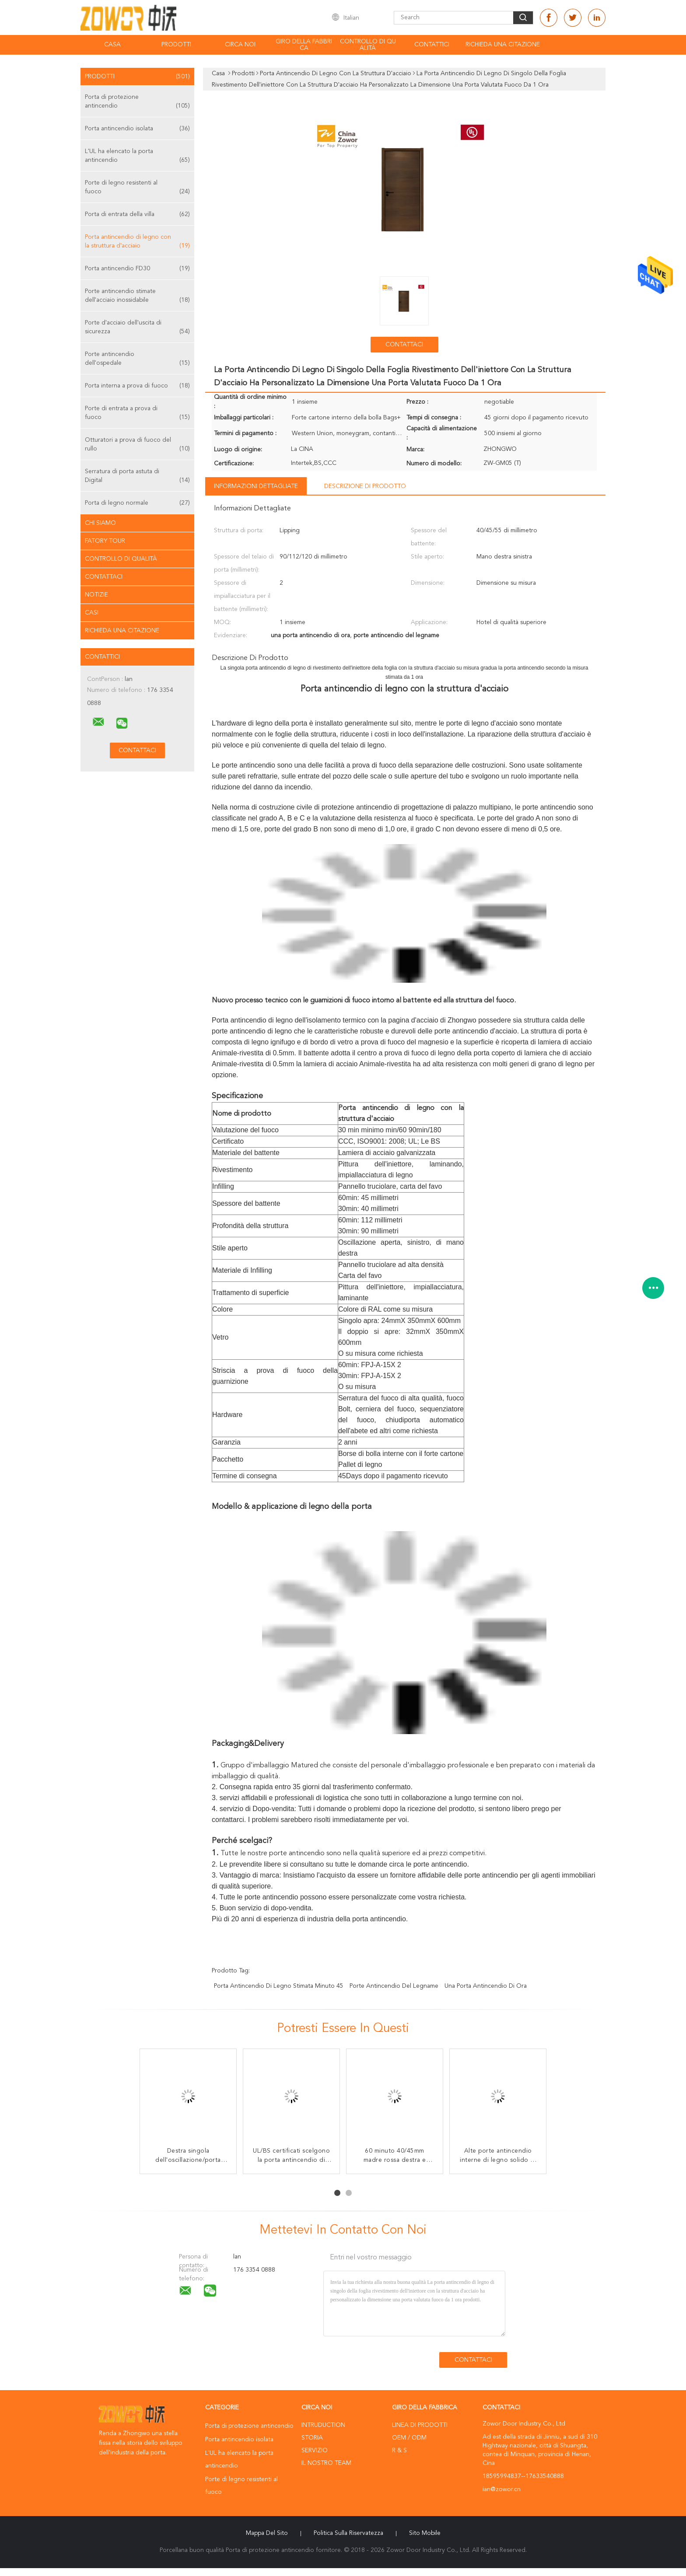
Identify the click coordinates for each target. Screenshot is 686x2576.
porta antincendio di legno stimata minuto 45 (278, 1986)
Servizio (314, 2450)
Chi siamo (100, 523)
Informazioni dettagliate (256, 486)
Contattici (431, 45)
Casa (112, 45)
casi (91, 613)
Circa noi (240, 45)
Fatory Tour (105, 541)
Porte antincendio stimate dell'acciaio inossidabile (137, 296)
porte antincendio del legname (394, 1986)
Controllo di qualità (368, 44)
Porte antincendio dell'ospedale (137, 359)
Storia (312, 2438)
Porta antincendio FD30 (137, 268)
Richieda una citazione (503, 45)
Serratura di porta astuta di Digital (137, 476)
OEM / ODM (409, 2438)
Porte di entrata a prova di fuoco (137, 413)
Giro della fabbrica (304, 44)
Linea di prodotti (420, 2425)
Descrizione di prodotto (365, 486)
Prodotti (176, 45)
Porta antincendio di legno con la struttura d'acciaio (137, 242)
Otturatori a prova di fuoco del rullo (137, 445)
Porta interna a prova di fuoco (137, 385)
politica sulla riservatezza (348, 2533)
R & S (399, 2450)
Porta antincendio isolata (137, 128)
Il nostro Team (326, 2463)
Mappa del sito (267, 2533)
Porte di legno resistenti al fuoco (137, 188)
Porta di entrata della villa (137, 214)
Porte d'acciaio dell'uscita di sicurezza (137, 328)
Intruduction (323, 2425)
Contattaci (103, 577)
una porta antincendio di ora (485, 1986)
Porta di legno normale (137, 503)
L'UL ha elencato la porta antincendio (137, 156)
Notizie (96, 595)
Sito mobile (425, 2533)
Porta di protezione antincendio (137, 102)
